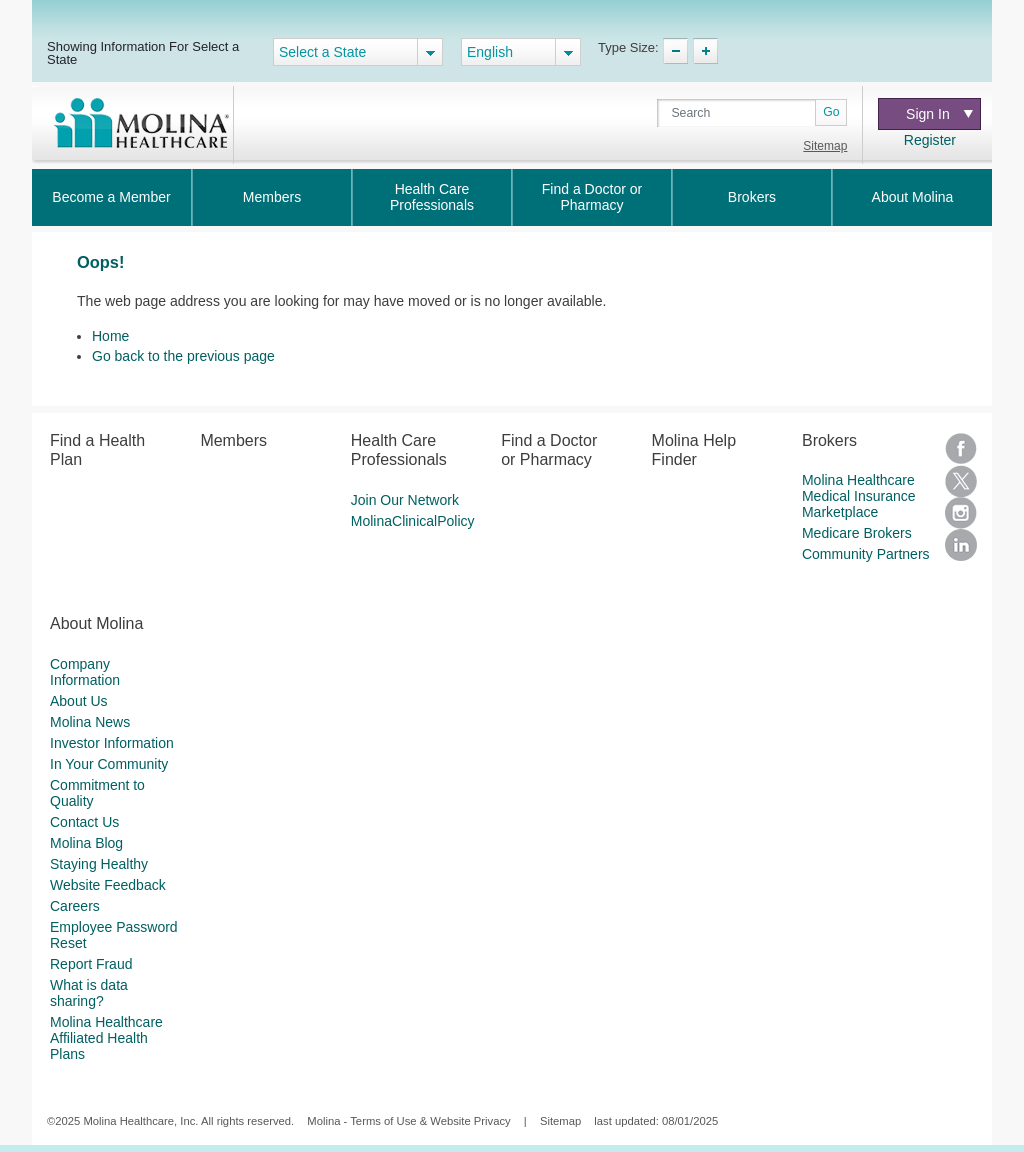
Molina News (90, 722)
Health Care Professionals (432, 197)
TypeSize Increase (705, 51)
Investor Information (112, 743)
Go (831, 112)
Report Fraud (91, 964)
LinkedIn (961, 545)
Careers (75, 906)
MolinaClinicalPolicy (413, 521)
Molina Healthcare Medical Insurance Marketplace (859, 496)
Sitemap (825, 146)
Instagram (961, 513)
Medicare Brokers (857, 533)
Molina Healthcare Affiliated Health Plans (106, 1038)
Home (110, 336)
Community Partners (866, 554)
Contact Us (84, 822)
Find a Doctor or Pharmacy (592, 197)
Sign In (939, 114)
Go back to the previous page (183, 356)
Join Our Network (405, 500)
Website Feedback (108, 885)
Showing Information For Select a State (143, 52)
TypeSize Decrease (675, 51)
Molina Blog (86, 843)
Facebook (961, 449)
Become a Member (111, 197)
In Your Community (109, 764)
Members (272, 197)
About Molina (913, 197)
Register (930, 140)
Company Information (85, 672)
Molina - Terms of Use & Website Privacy (408, 1121)
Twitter (961, 481)
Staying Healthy (99, 864)
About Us (79, 701)
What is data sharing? (89, 993)
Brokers (752, 197)
